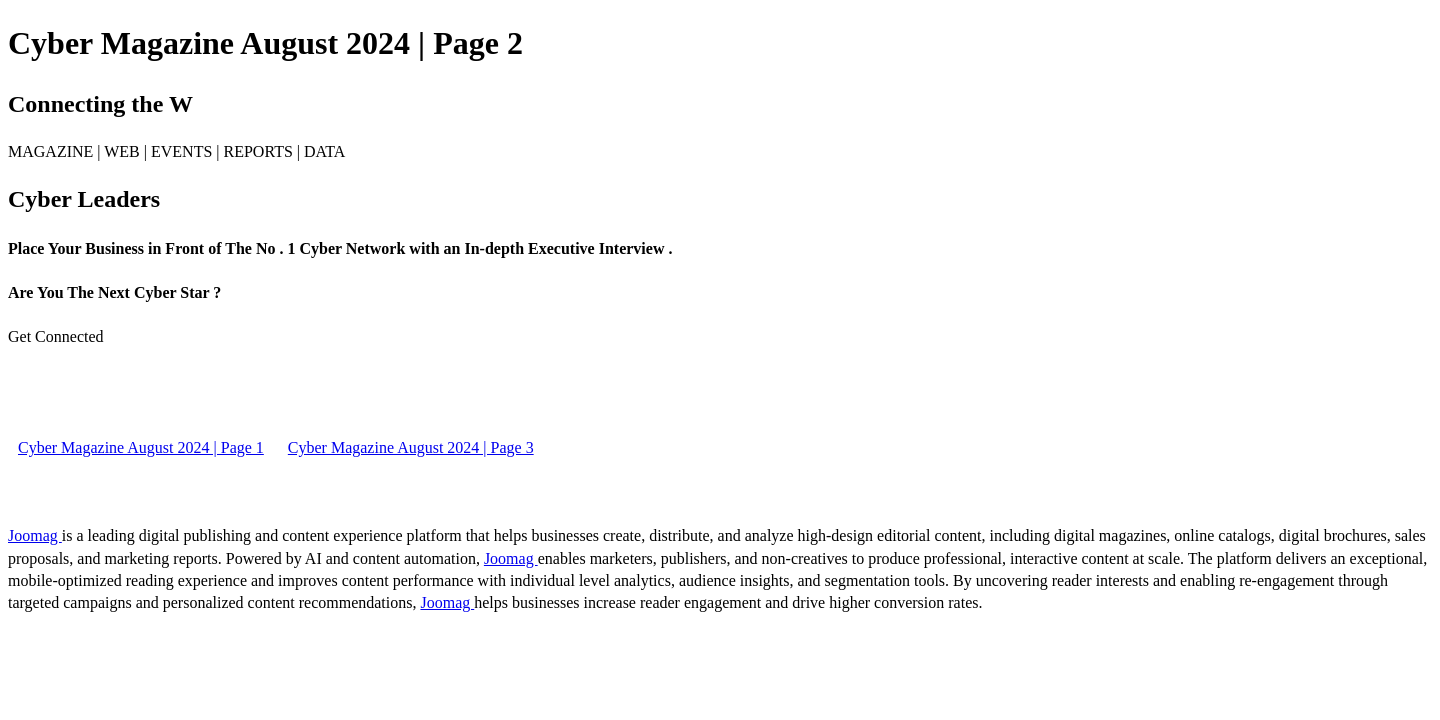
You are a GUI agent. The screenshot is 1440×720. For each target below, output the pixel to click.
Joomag (35, 535)
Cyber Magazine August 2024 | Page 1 (141, 447)
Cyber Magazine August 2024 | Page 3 (411, 447)
